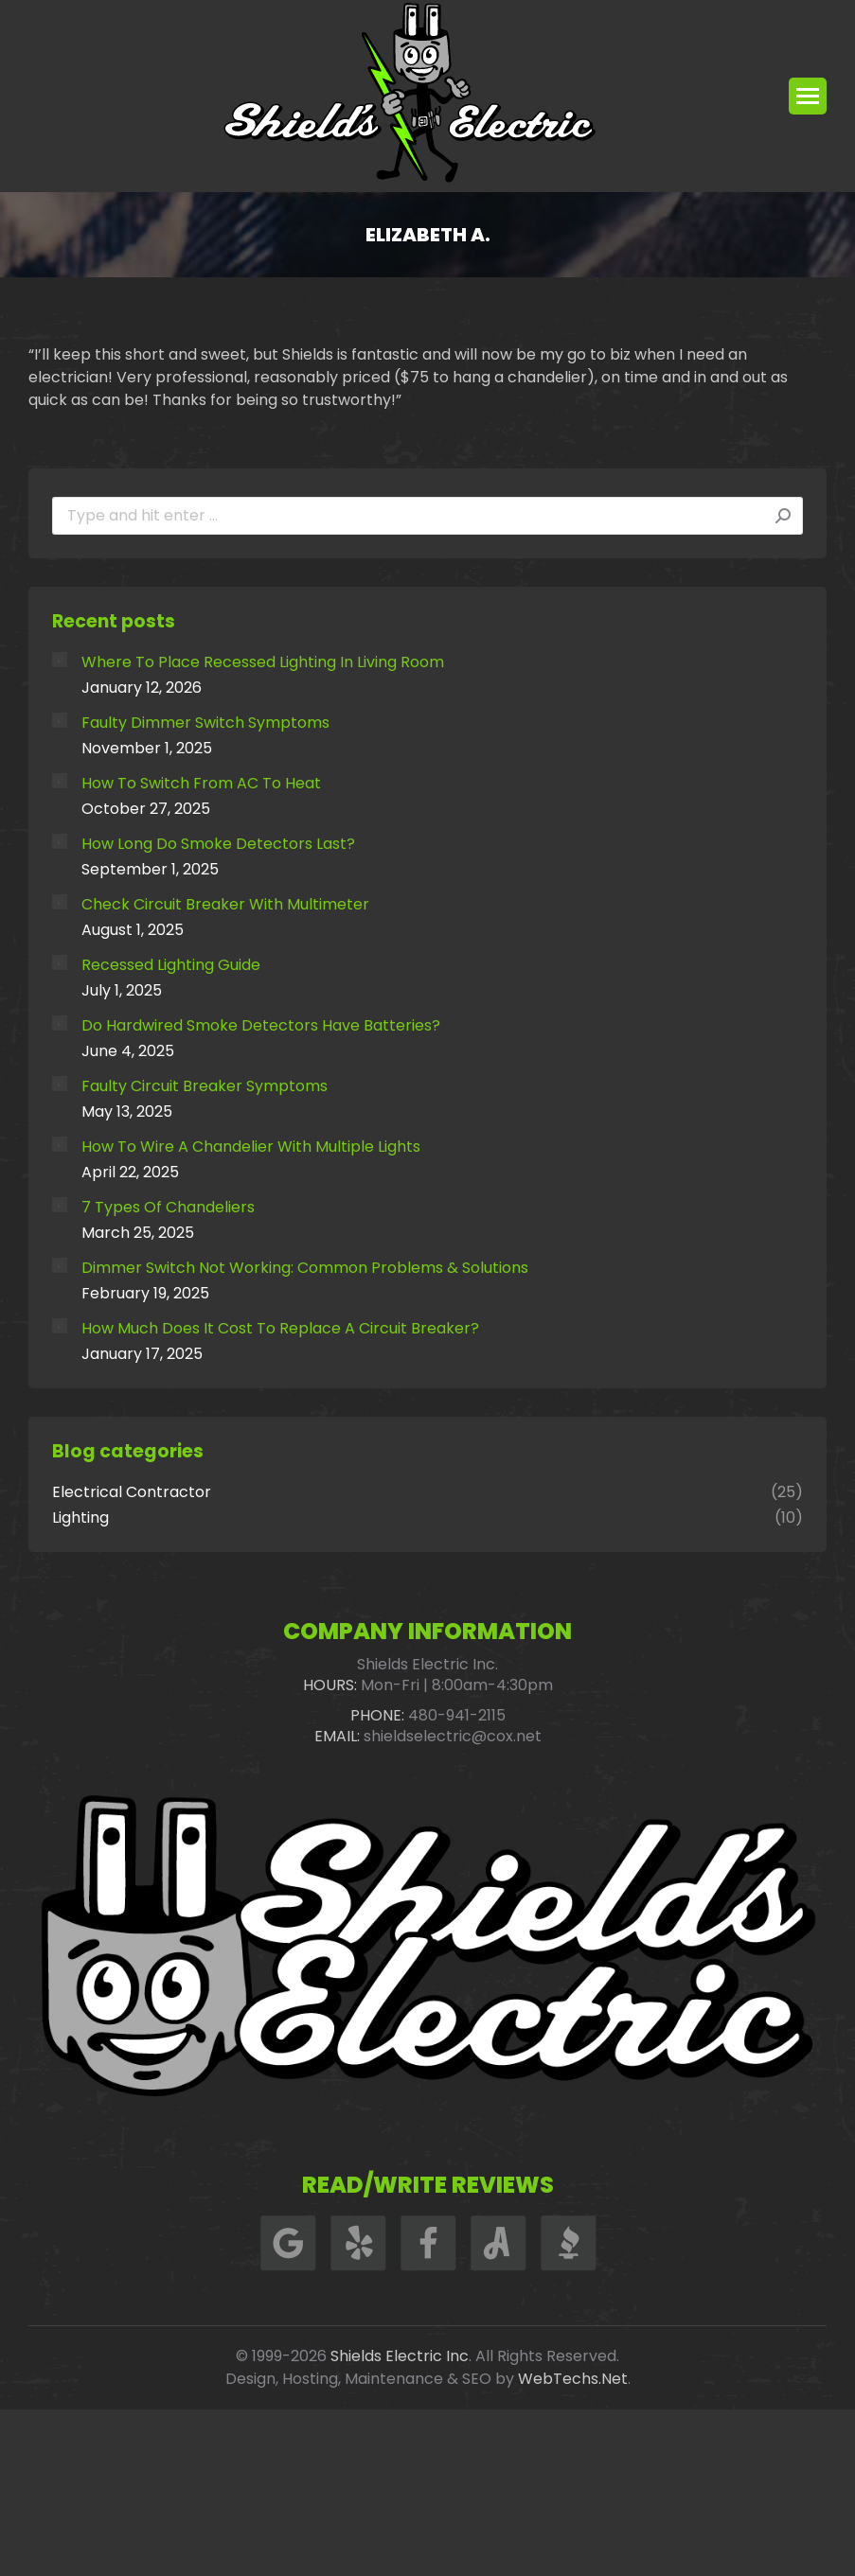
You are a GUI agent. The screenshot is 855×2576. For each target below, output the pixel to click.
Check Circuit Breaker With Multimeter (225, 904)
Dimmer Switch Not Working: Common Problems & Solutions (304, 1268)
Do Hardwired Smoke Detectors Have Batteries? (260, 1025)
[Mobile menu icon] (808, 96)
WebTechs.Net (573, 2379)
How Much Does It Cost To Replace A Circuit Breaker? (280, 1328)
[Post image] (59, 659)
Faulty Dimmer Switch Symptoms (205, 723)
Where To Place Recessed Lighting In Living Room (262, 662)
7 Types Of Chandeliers (168, 1207)
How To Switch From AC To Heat (201, 783)
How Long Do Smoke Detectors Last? (218, 844)
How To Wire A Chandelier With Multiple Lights (250, 1147)
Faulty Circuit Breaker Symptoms (204, 1086)
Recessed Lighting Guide (170, 965)
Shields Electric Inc (399, 2356)
